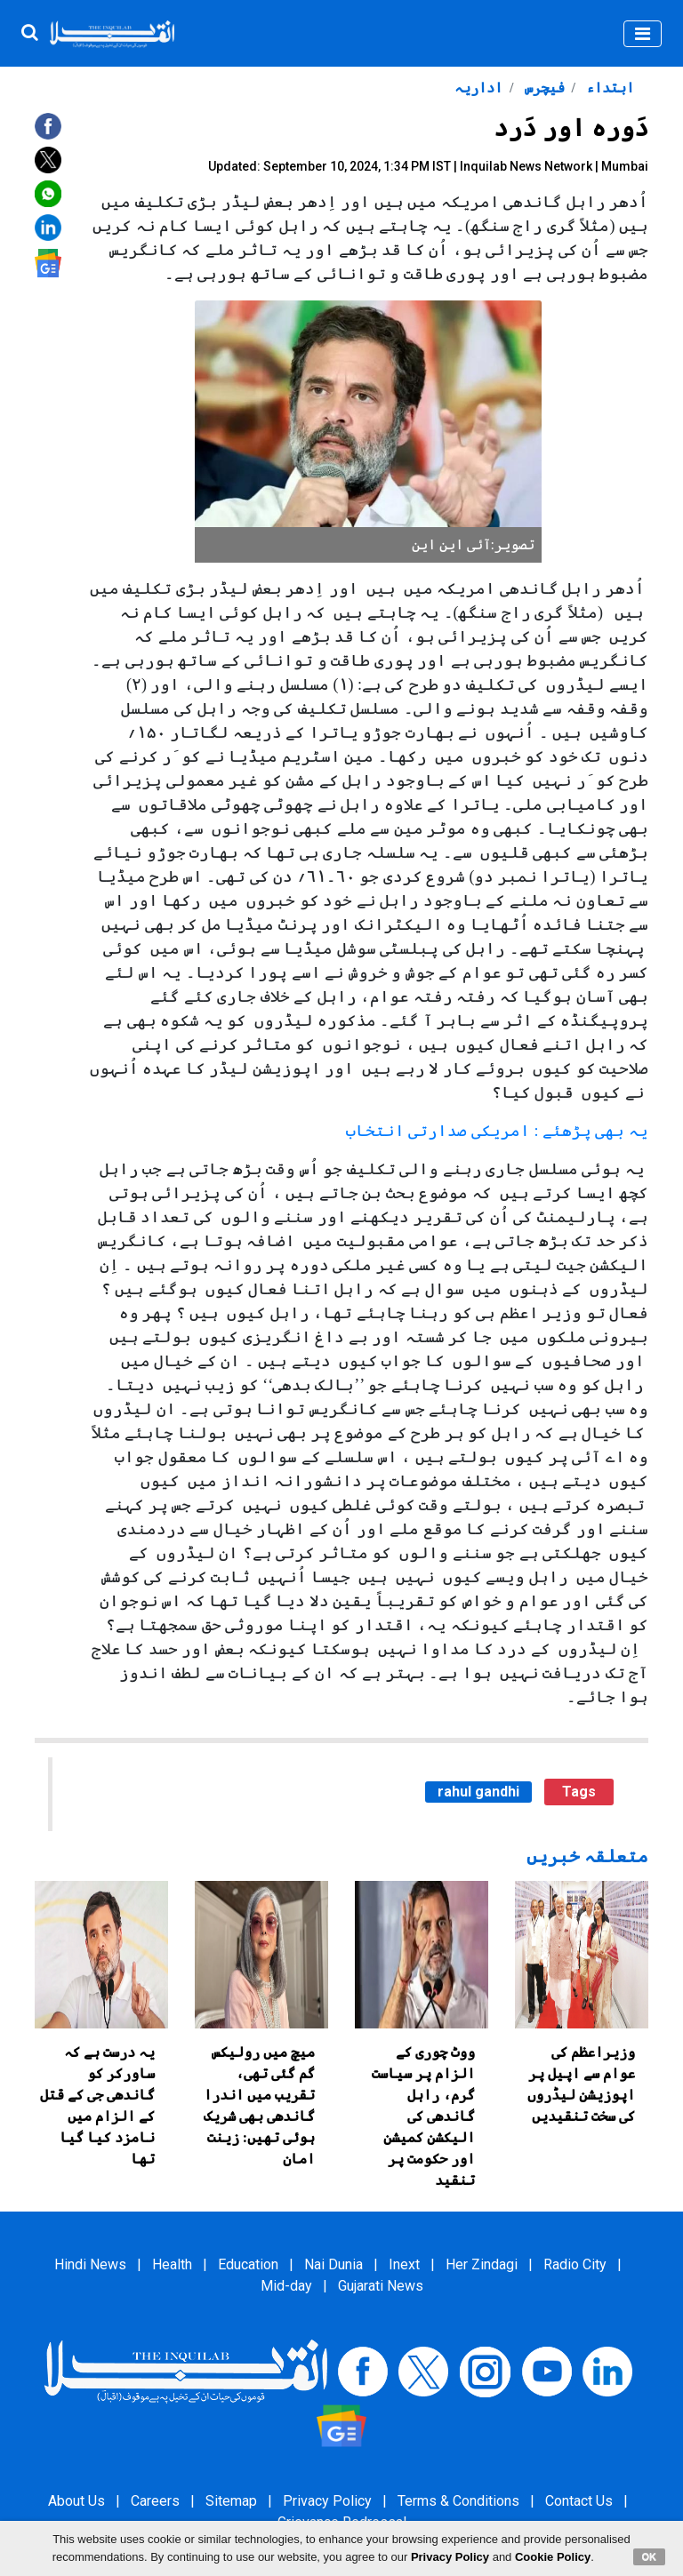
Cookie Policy (553, 2557)
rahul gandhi (478, 1791)
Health (172, 2264)
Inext (404, 2264)
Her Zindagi (482, 2264)
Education (248, 2264)
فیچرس (543, 87)
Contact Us (579, 2500)
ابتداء (608, 87)
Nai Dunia (333, 2264)
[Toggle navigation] (642, 33)
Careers (155, 2500)
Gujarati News (380, 2285)
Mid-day (286, 2285)
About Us (76, 2500)
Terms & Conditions (458, 2500)
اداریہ (478, 87)
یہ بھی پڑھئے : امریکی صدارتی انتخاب (497, 1131)
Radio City (575, 2264)
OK (649, 2556)
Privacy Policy (327, 2500)
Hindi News (90, 2264)
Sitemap (231, 2500)
